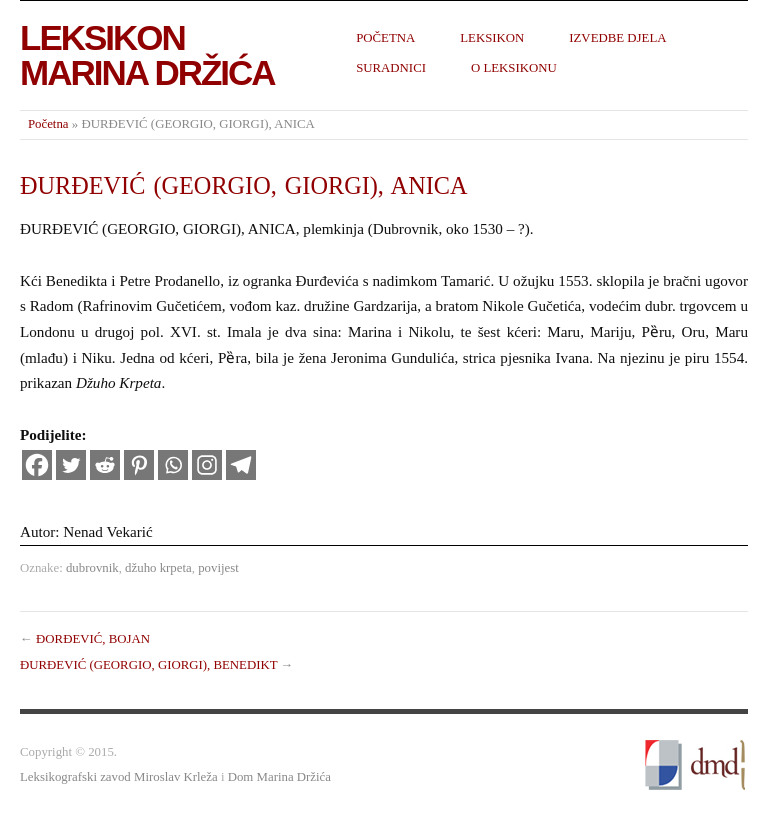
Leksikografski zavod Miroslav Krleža (119, 777)
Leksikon (492, 38)
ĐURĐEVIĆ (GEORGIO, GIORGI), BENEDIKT (148, 665)
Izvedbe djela (617, 38)
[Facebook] (37, 465)
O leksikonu (514, 68)
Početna (385, 38)
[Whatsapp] (173, 465)
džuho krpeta (158, 568)
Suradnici (391, 68)
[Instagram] (207, 465)
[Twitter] (71, 465)
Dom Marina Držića (279, 777)
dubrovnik (92, 568)
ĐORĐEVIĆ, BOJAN (93, 639)
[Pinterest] (139, 465)
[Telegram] (241, 465)
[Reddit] (105, 465)
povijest (218, 568)
